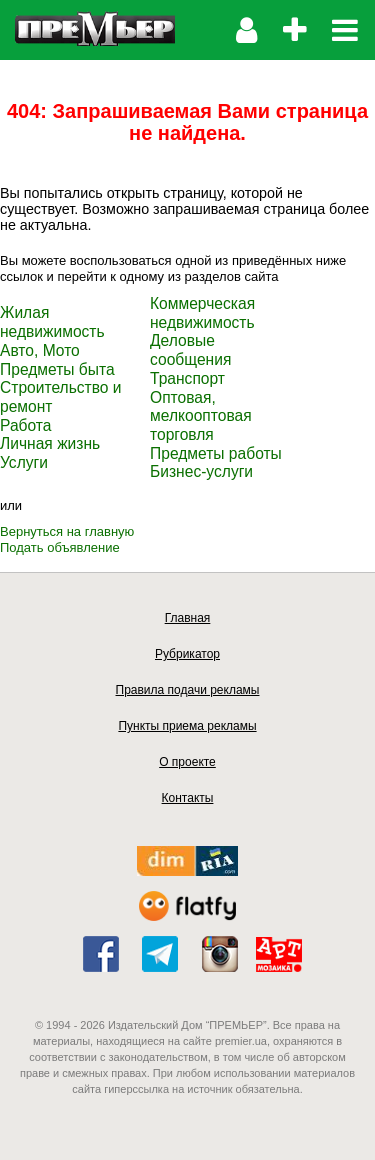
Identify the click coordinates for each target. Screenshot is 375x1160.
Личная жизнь (50, 443)
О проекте (187, 762)
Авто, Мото (40, 350)
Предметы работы (216, 453)
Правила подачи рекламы (188, 690)
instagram (220, 954)
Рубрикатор (187, 654)
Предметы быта (57, 369)
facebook (101, 954)
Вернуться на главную (67, 531)
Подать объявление (60, 547)
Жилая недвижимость (52, 322)
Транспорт (187, 378)
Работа (25, 425)
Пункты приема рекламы (187, 726)
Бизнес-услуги (201, 471)
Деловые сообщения (190, 350)
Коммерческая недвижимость (202, 313)
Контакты (188, 798)
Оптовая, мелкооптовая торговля (201, 416)
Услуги (24, 462)
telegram (160, 954)
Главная (188, 618)
